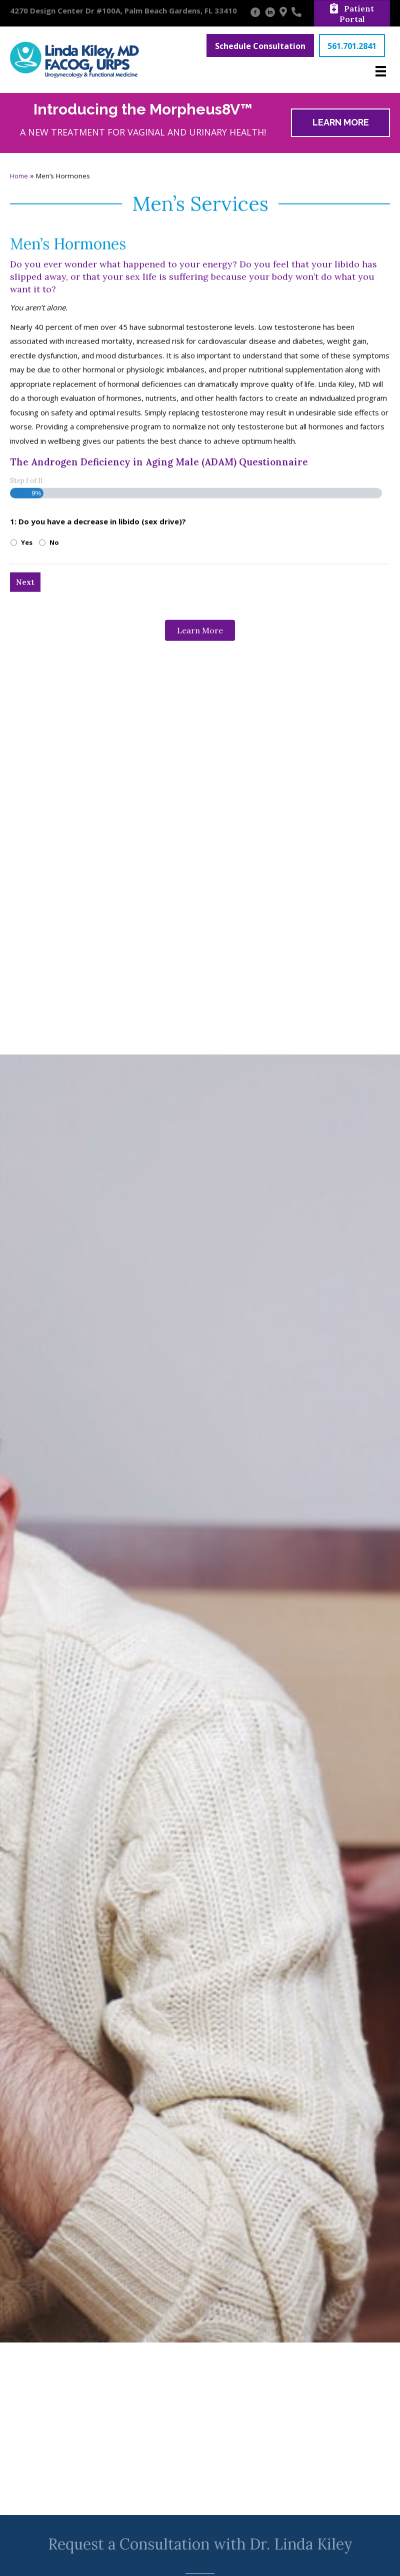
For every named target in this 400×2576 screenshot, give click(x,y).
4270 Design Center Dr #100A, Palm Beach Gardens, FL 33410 (123, 11)
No (54, 810)
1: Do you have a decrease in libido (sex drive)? (98, 789)
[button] (260, 45)
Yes (26, 810)
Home (19, 444)
